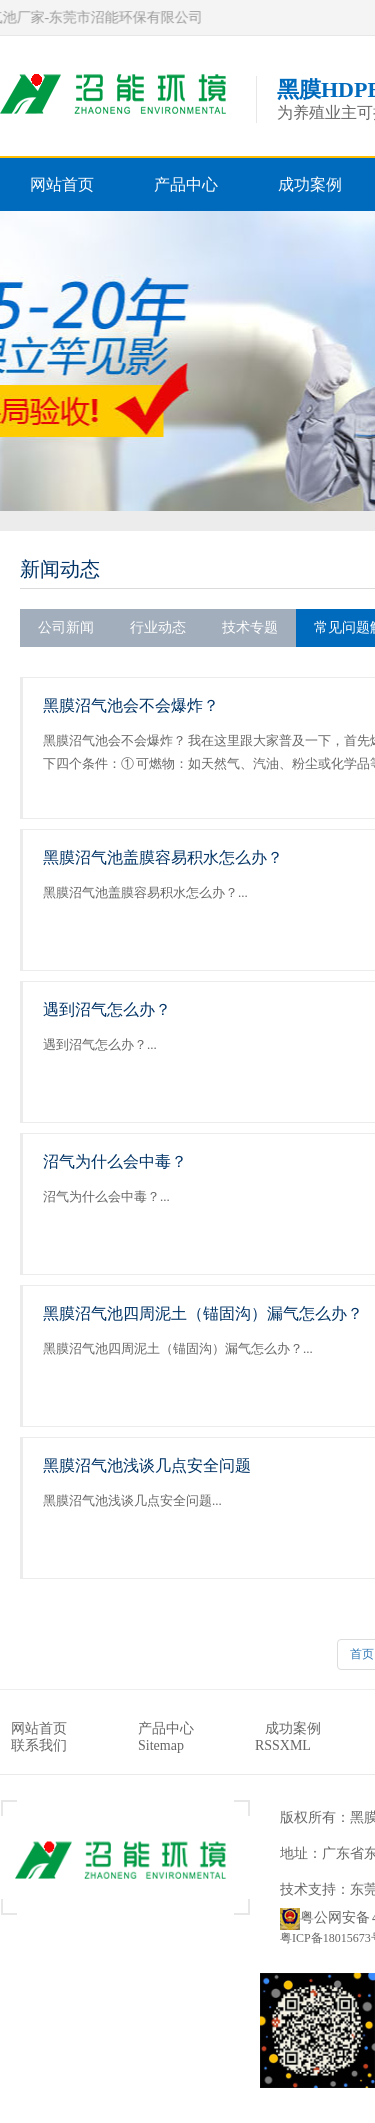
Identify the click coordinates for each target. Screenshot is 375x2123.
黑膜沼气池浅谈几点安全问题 (147, 1465)
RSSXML (283, 1745)
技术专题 (250, 627)
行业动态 (158, 627)
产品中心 (186, 184)
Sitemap (161, 1745)
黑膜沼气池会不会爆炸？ (131, 705)
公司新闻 (66, 627)
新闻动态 (60, 569)
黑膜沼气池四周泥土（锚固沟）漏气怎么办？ (203, 1313)
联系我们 (39, 1745)
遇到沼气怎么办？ (107, 1009)
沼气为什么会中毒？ (115, 1161)
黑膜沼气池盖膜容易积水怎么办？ (163, 857)
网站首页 (62, 184)
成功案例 (310, 184)
